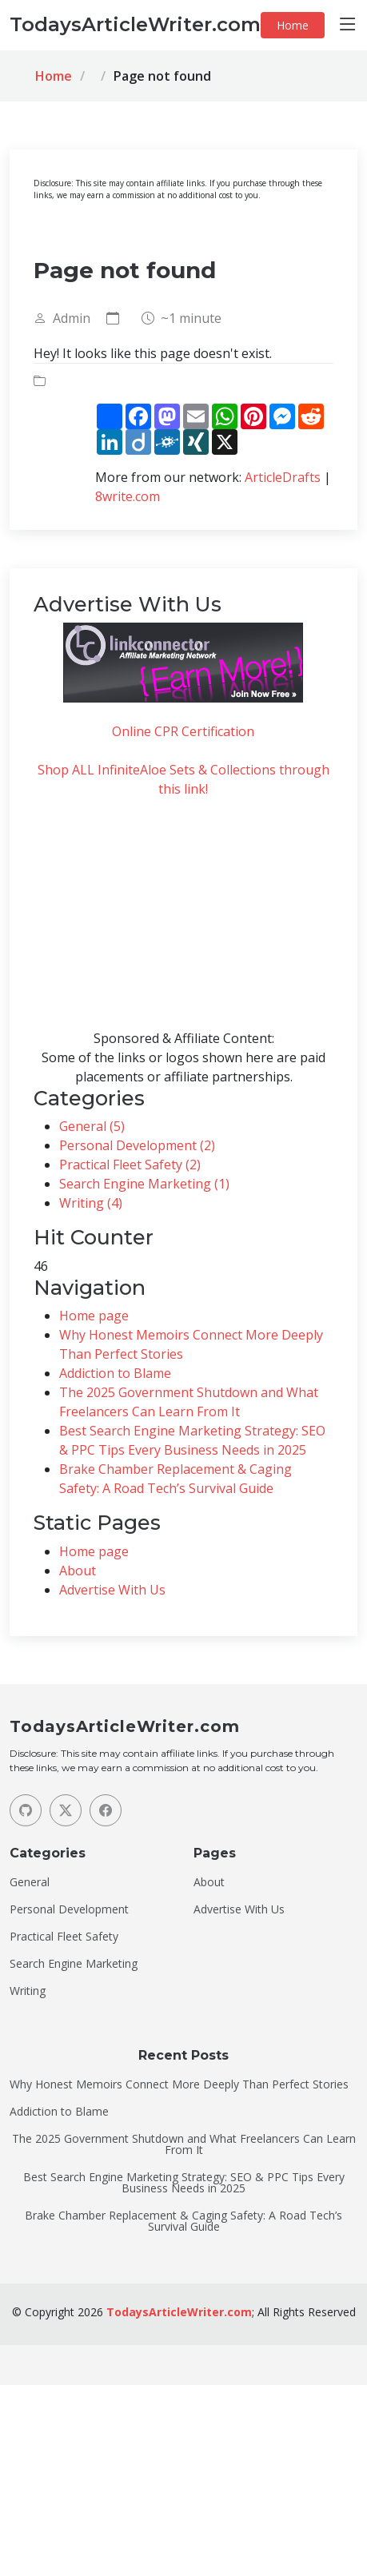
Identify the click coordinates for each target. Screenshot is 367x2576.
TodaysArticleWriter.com (179, 2311)
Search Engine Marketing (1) (144, 1183)
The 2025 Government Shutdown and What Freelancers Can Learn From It (184, 2144)
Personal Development (69, 1909)
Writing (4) (90, 1203)
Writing (28, 1991)
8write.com (127, 496)
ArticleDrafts (283, 477)
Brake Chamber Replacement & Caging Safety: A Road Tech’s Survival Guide (183, 2221)
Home (293, 25)
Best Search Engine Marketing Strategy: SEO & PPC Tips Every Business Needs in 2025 (184, 2183)
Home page (94, 1315)
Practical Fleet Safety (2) (130, 1164)
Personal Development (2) (137, 1145)
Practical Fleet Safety (64, 1936)
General (30, 1882)
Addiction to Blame (115, 1373)
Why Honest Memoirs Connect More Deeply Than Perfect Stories (179, 2084)
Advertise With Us (112, 1590)
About (77, 1570)
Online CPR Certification (183, 731)
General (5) (92, 1126)
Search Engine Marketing (74, 1963)
